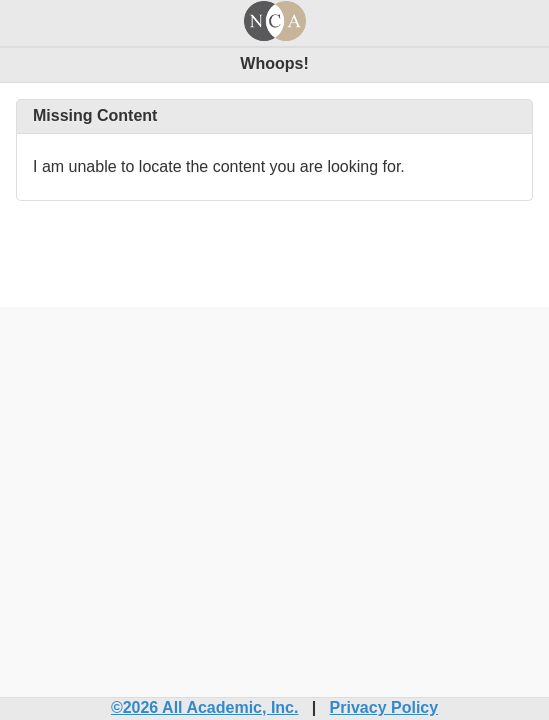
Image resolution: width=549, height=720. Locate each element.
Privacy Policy (384, 707)
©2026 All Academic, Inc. (205, 707)
